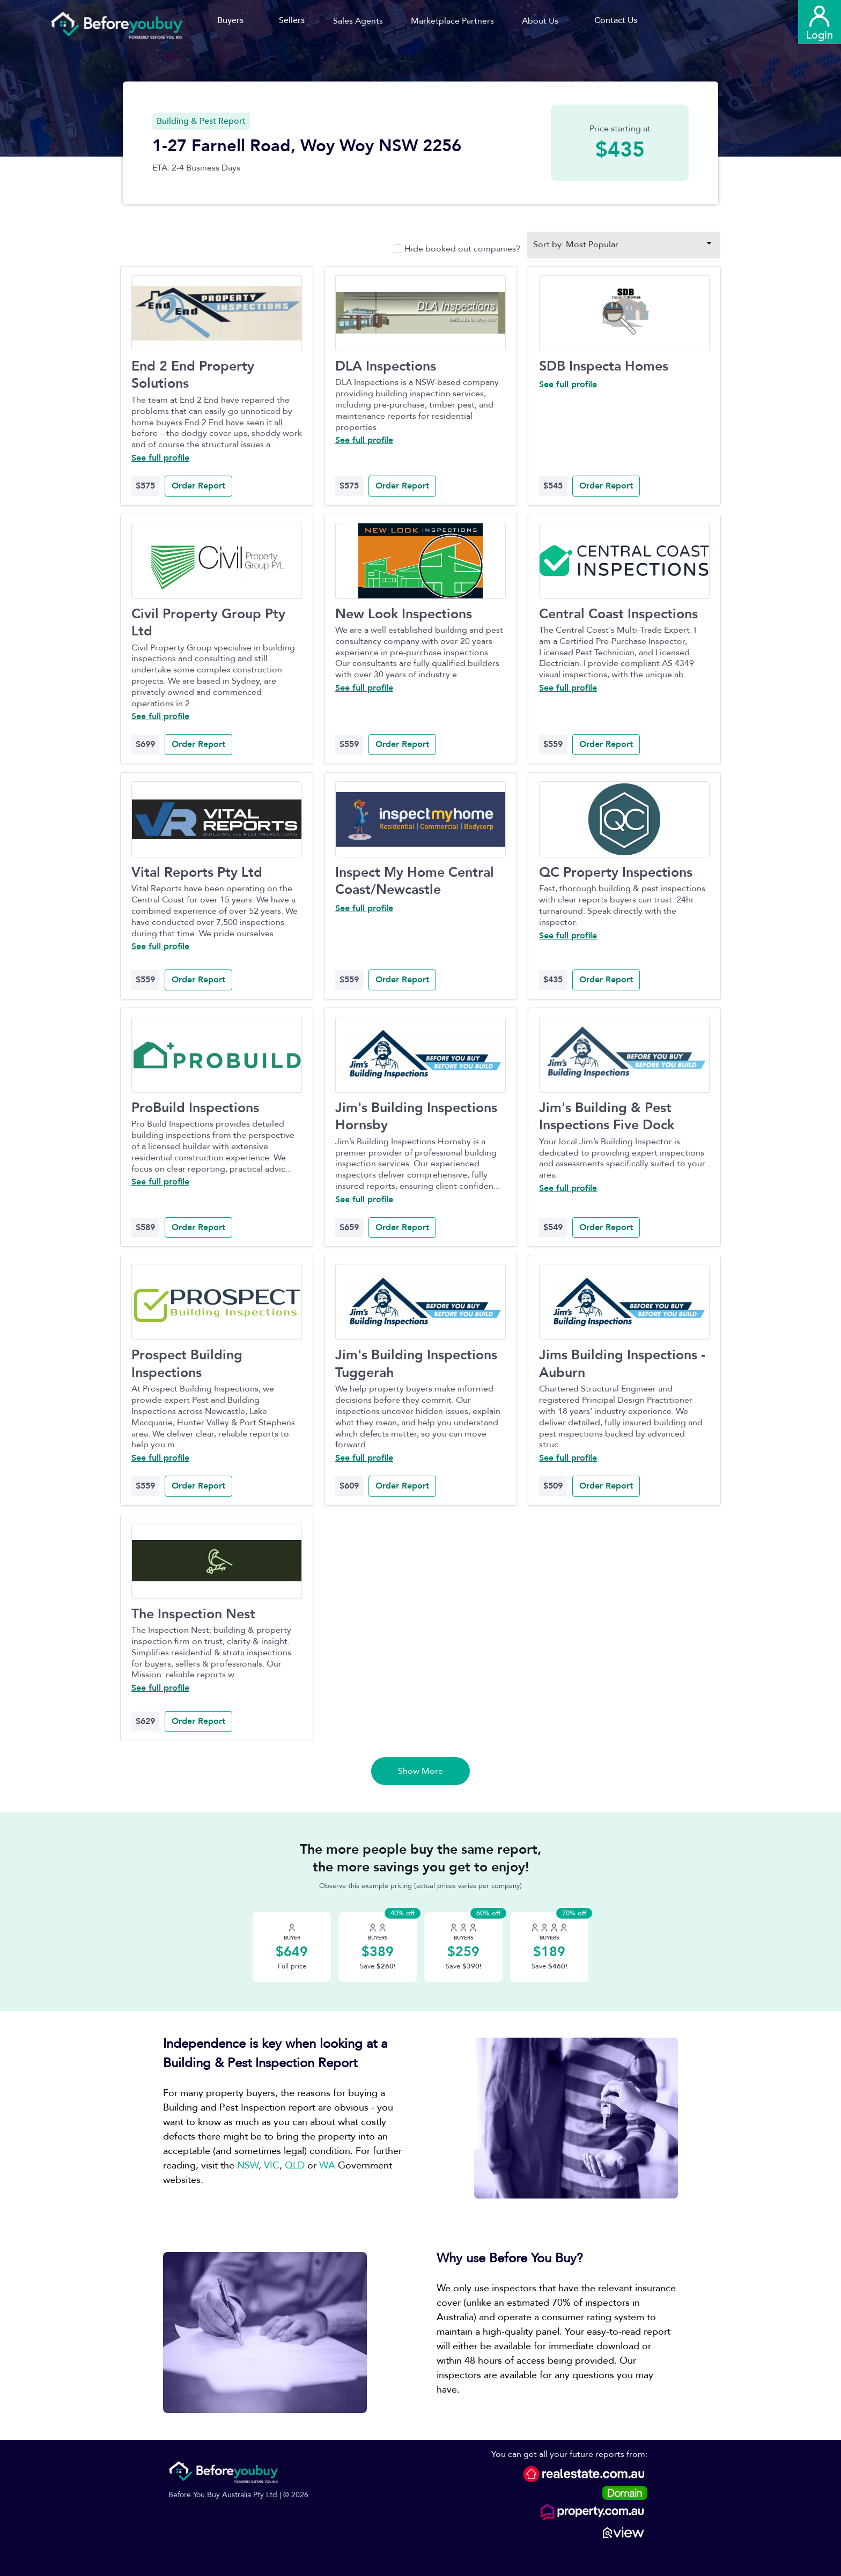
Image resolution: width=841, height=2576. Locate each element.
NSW (248, 2165)
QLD (295, 2165)
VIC (271, 2165)
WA (327, 2165)
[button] (361, 21)
